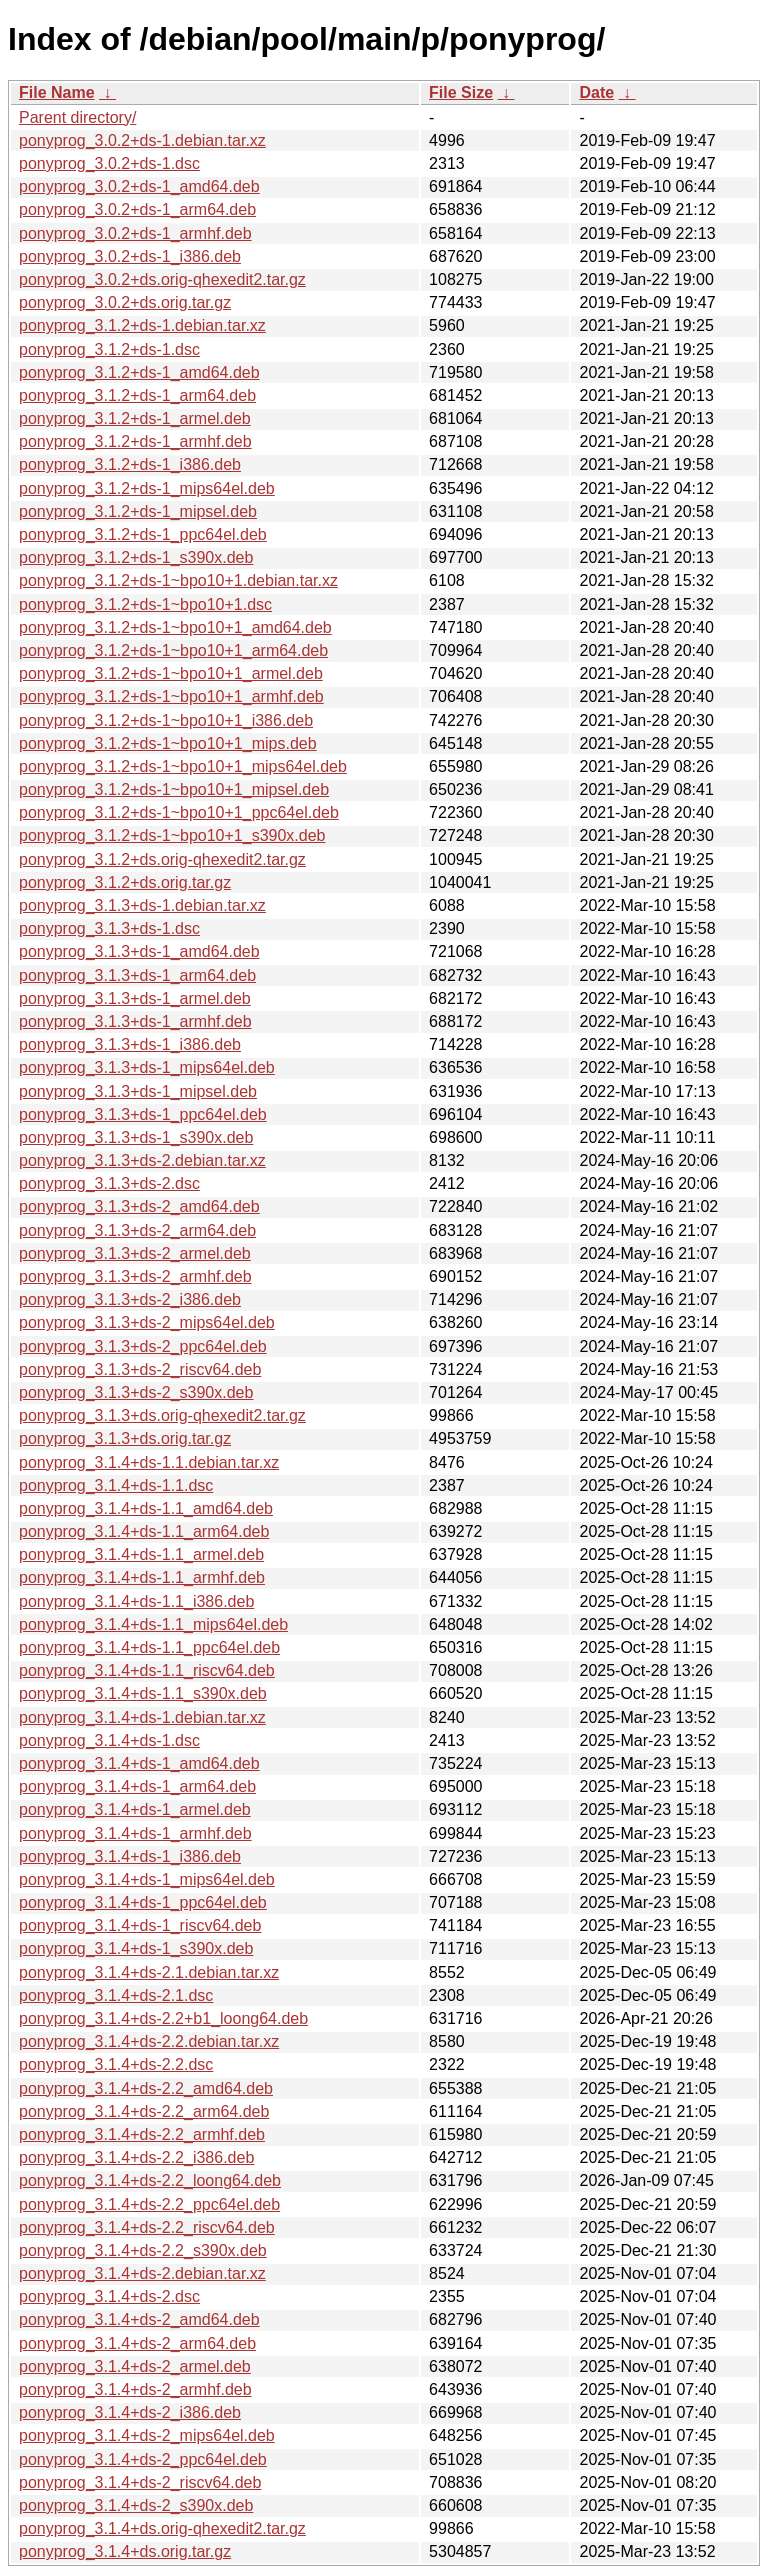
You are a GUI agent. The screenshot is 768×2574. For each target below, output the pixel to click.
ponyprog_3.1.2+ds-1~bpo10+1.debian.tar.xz (178, 580)
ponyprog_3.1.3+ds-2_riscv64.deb (140, 1369)
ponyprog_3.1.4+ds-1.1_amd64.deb (146, 1508)
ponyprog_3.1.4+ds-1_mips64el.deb (147, 1879)
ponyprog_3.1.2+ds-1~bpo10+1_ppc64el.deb (179, 812)
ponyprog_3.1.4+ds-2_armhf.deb (135, 2389)
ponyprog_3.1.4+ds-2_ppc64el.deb (143, 2459)
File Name (57, 92)
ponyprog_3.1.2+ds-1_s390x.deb (136, 557)
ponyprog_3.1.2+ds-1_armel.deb (135, 418)
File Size (461, 92)
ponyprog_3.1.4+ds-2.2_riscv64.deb (147, 2227)
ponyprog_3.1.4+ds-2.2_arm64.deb (144, 2111)
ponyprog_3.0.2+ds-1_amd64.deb (139, 186)
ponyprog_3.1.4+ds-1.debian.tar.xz (142, 1717)
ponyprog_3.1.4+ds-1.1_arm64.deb (144, 1531)
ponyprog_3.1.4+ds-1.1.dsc (116, 1485)
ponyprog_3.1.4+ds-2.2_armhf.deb (142, 2134)
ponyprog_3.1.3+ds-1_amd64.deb (139, 951)
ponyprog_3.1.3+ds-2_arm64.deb (137, 1230)
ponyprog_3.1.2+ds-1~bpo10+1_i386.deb (166, 720)
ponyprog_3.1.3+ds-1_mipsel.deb (138, 1091)
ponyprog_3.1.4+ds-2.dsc (109, 2296)
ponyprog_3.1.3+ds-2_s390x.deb (136, 1392)
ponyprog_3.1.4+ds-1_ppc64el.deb (143, 1902)
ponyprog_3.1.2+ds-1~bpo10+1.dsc (145, 604)
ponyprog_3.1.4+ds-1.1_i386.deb (136, 1601)
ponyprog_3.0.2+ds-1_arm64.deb (137, 209)
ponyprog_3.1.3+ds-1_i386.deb (130, 1044)
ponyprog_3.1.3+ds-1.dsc (109, 928)
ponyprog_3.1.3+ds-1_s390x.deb (136, 1137)
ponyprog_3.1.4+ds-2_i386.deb (130, 2412)
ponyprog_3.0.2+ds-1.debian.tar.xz (142, 140)
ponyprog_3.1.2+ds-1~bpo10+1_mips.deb (168, 743)
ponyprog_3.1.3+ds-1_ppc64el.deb (143, 1114)
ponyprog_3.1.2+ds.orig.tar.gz (125, 882)
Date (596, 92)
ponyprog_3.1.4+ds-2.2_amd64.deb (146, 2088)
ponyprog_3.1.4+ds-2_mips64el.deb (147, 2435)
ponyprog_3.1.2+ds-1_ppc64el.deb (143, 534)
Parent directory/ (77, 117)
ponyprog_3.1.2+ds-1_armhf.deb (135, 441)
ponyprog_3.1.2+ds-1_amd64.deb (139, 372)
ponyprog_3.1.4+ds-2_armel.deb (135, 2366)
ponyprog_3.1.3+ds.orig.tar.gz (125, 1438)
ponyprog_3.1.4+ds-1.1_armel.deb (141, 1554)
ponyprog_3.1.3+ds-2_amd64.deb (139, 1206)
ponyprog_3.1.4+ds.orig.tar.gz (125, 2551)
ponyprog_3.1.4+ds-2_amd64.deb (139, 2319)
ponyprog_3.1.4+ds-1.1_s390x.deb (143, 1693)
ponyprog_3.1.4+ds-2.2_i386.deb (136, 2157)
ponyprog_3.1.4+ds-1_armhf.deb (135, 1833)
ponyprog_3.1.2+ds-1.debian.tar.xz (142, 325)
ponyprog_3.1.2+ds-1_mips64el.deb (147, 488)
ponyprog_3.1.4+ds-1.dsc (109, 1740)
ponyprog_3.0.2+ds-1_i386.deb (130, 256)
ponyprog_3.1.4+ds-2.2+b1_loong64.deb (163, 2018)
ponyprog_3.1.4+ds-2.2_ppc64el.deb (149, 2204)
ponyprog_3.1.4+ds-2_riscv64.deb (140, 2482)
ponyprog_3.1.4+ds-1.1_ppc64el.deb (149, 1647)
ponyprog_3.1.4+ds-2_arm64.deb (137, 2343)
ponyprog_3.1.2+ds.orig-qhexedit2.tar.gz (162, 859)
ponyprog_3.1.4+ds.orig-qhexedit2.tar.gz (162, 2528)
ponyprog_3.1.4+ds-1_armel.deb (135, 1809)
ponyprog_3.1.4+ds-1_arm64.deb (137, 1786)
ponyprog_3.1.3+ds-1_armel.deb (135, 998)
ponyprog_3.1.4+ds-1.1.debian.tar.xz (149, 1462)
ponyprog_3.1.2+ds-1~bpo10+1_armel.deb (171, 673)
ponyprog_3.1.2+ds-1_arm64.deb (137, 395)
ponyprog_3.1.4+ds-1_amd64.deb (139, 1763)
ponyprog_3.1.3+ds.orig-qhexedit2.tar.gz (162, 1415)
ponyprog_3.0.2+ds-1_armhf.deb (135, 233)
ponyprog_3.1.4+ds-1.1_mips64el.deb (153, 1624)
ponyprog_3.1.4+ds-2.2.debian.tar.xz (149, 2041)
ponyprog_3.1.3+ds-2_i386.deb (130, 1299)
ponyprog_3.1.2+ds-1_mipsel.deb (138, 511)
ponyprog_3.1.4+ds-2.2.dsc (116, 2064)
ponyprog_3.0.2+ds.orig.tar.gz (125, 302)
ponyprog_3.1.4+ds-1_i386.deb (130, 1856)
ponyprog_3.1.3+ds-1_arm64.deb (137, 975)
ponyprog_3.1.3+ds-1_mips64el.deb (147, 1067)
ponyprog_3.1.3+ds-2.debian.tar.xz (142, 1160)
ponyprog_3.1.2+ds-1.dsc (109, 349)
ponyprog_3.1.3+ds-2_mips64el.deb (147, 1322)
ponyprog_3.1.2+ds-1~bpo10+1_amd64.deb (175, 627)
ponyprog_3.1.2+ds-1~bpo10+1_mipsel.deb (174, 789)
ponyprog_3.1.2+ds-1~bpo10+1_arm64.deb (173, 650)
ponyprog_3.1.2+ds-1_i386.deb (130, 464)
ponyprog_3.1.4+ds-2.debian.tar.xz (142, 2273)
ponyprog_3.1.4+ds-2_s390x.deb (136, 2505)
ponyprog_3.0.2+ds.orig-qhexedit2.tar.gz (162, 279)
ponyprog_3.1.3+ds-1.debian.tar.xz (142, 905)
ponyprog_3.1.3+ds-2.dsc (109, 1183)
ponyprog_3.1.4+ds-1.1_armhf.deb (142, 1577)
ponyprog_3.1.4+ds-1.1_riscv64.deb (147, 1670)
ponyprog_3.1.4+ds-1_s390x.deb (136, 1948)
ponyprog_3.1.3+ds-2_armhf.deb (135, 1276)
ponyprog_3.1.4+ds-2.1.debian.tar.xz (149, 1972)
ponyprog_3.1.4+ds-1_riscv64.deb (140, 1925)
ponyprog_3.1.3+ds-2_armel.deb (135, 1253)
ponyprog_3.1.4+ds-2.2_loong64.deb (150, 2180)
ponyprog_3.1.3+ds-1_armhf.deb (135, 1021)
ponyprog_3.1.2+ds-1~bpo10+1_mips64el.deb (183, 766)
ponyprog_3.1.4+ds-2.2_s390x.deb (143, 2250)
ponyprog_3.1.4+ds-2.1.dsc (116, 1995)
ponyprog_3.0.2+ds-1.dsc (109, 163)
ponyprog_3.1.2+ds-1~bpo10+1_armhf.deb (171, 696)
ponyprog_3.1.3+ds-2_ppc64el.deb (143, 1346)
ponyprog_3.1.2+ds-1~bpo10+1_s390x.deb (172, 835)
